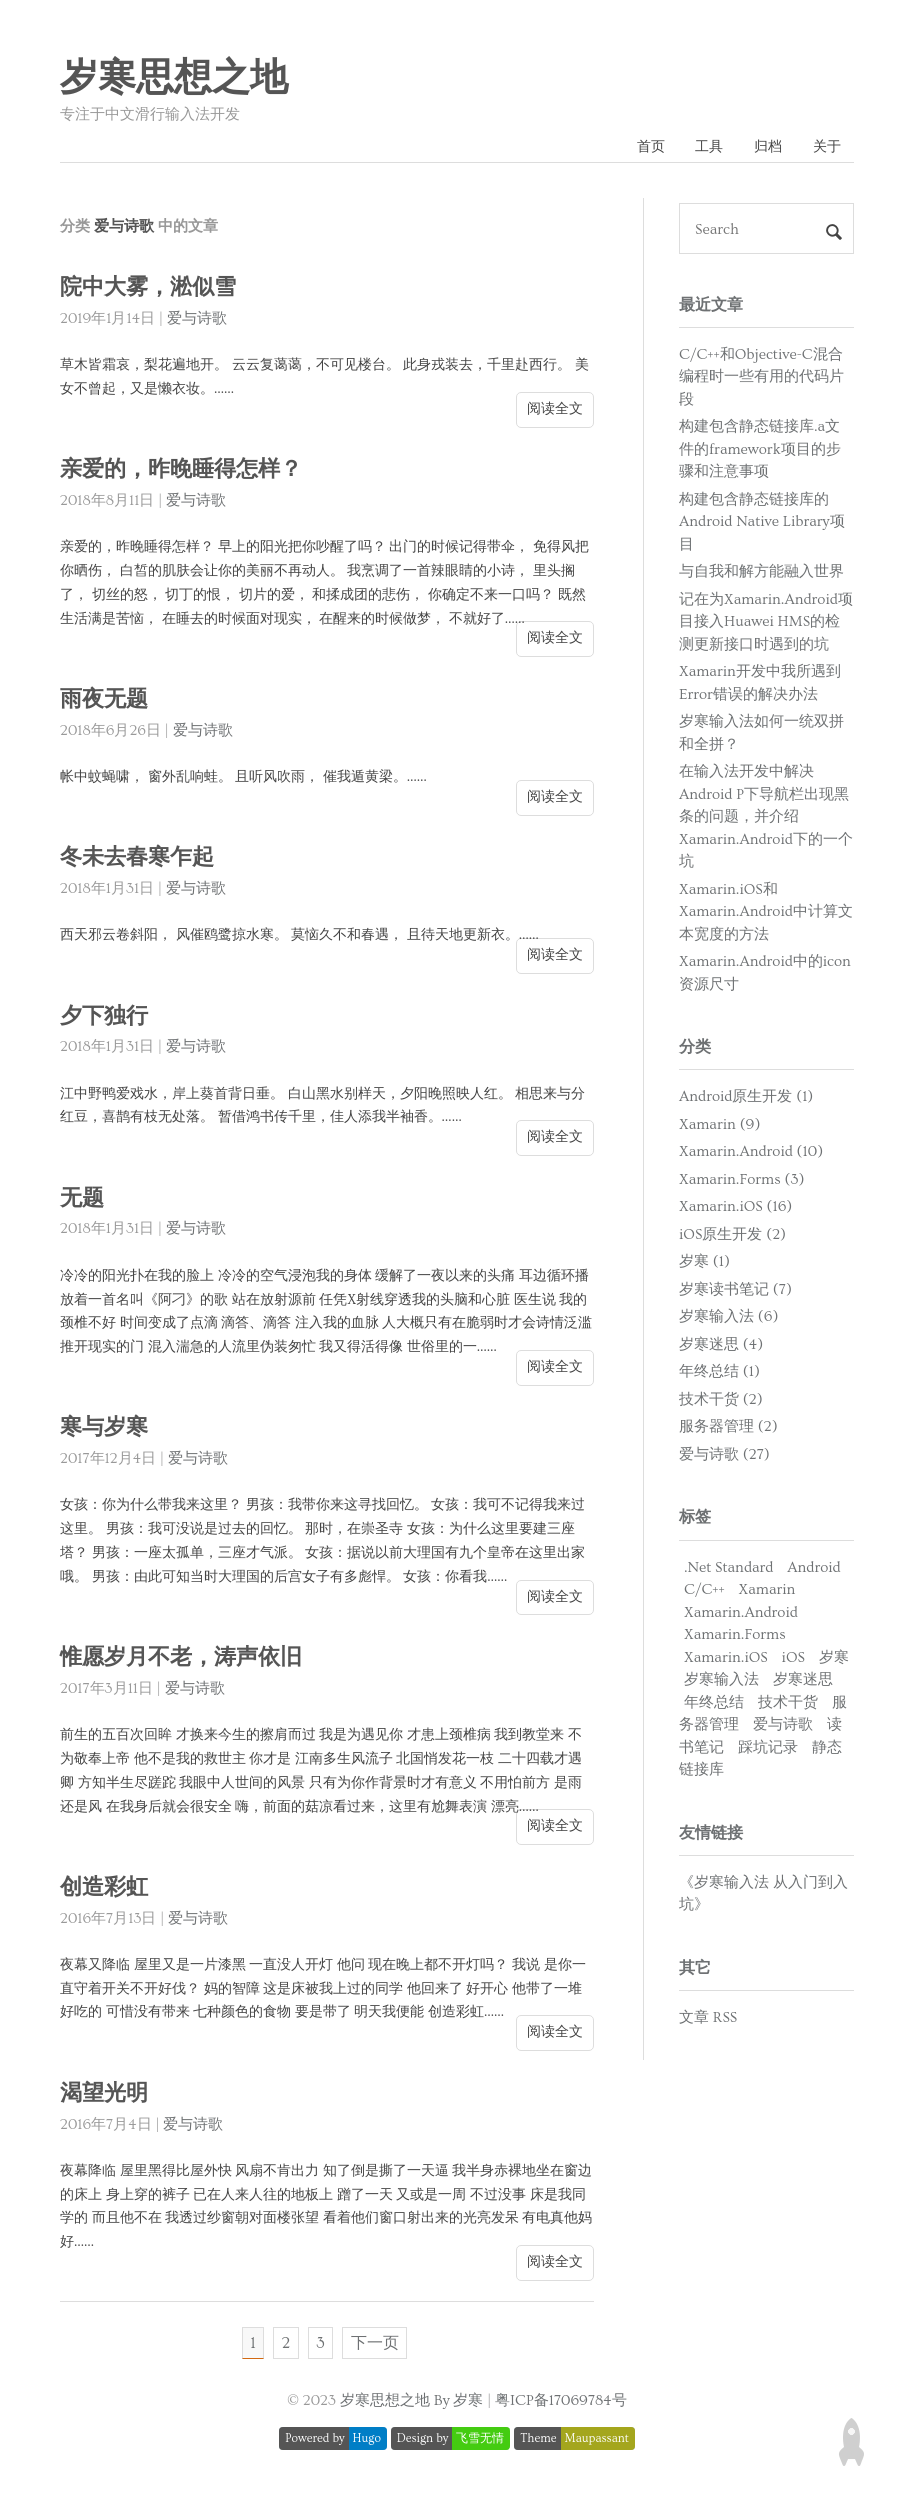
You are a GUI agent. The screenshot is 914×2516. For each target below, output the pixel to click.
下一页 (379, 2348)
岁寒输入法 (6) (728, 1319)
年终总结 (714, 1704)
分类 (695, 1050)
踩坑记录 (768, 1749)
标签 (695, 1520)
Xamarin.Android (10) (751, 1154)
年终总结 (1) (719, 1374)
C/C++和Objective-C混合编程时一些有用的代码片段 (761, 379)
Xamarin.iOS (726, 1659)
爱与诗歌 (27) (724, 1457)
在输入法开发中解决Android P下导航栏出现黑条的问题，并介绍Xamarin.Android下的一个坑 (766, 819)
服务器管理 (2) (728, 1429)
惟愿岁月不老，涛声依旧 (186, 1660)
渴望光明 (106, 2095)
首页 (636, 148)
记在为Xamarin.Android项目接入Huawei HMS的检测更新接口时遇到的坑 (766, 624)
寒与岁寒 (106, 1430)
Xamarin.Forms (735, 1637)
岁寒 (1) (704, 1264)
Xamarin (767, 1592)
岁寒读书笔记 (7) (735, 1292)
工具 (699, 148)
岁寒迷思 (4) (721, 1347)
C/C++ (704, 1592)
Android (813, 1569)
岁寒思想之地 (174, 79)
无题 (83, 1200)
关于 (825, 148)
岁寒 (834, 1659)
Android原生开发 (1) (746, 1099)
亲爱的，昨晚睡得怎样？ (186, 472)
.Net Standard (728, 1569)
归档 (762, 148)
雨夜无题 (106, 701)
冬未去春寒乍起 (140, 860)
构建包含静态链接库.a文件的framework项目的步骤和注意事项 (760, 452)
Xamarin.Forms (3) (741, 1182)
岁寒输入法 (721, 1682)
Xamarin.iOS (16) (735, 1209)
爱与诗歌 (197, 321)
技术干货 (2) (721, 1402)
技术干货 (788, 1704)
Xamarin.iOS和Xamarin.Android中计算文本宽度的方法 (766, 914)
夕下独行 (106, 1018)
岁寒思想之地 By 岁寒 (412, 2408)
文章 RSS (708, 2020)
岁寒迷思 (803, 1682)
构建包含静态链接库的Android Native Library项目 (762, 524)
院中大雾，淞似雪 (152, 290)
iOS (793, 1659)
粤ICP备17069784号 (561, 2408)
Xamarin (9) (719, 1127)
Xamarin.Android (741, 1614)
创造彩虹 (106, 1889)
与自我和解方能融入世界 (761, 574)
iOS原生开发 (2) (732, 1237)
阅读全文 (555, 411)
